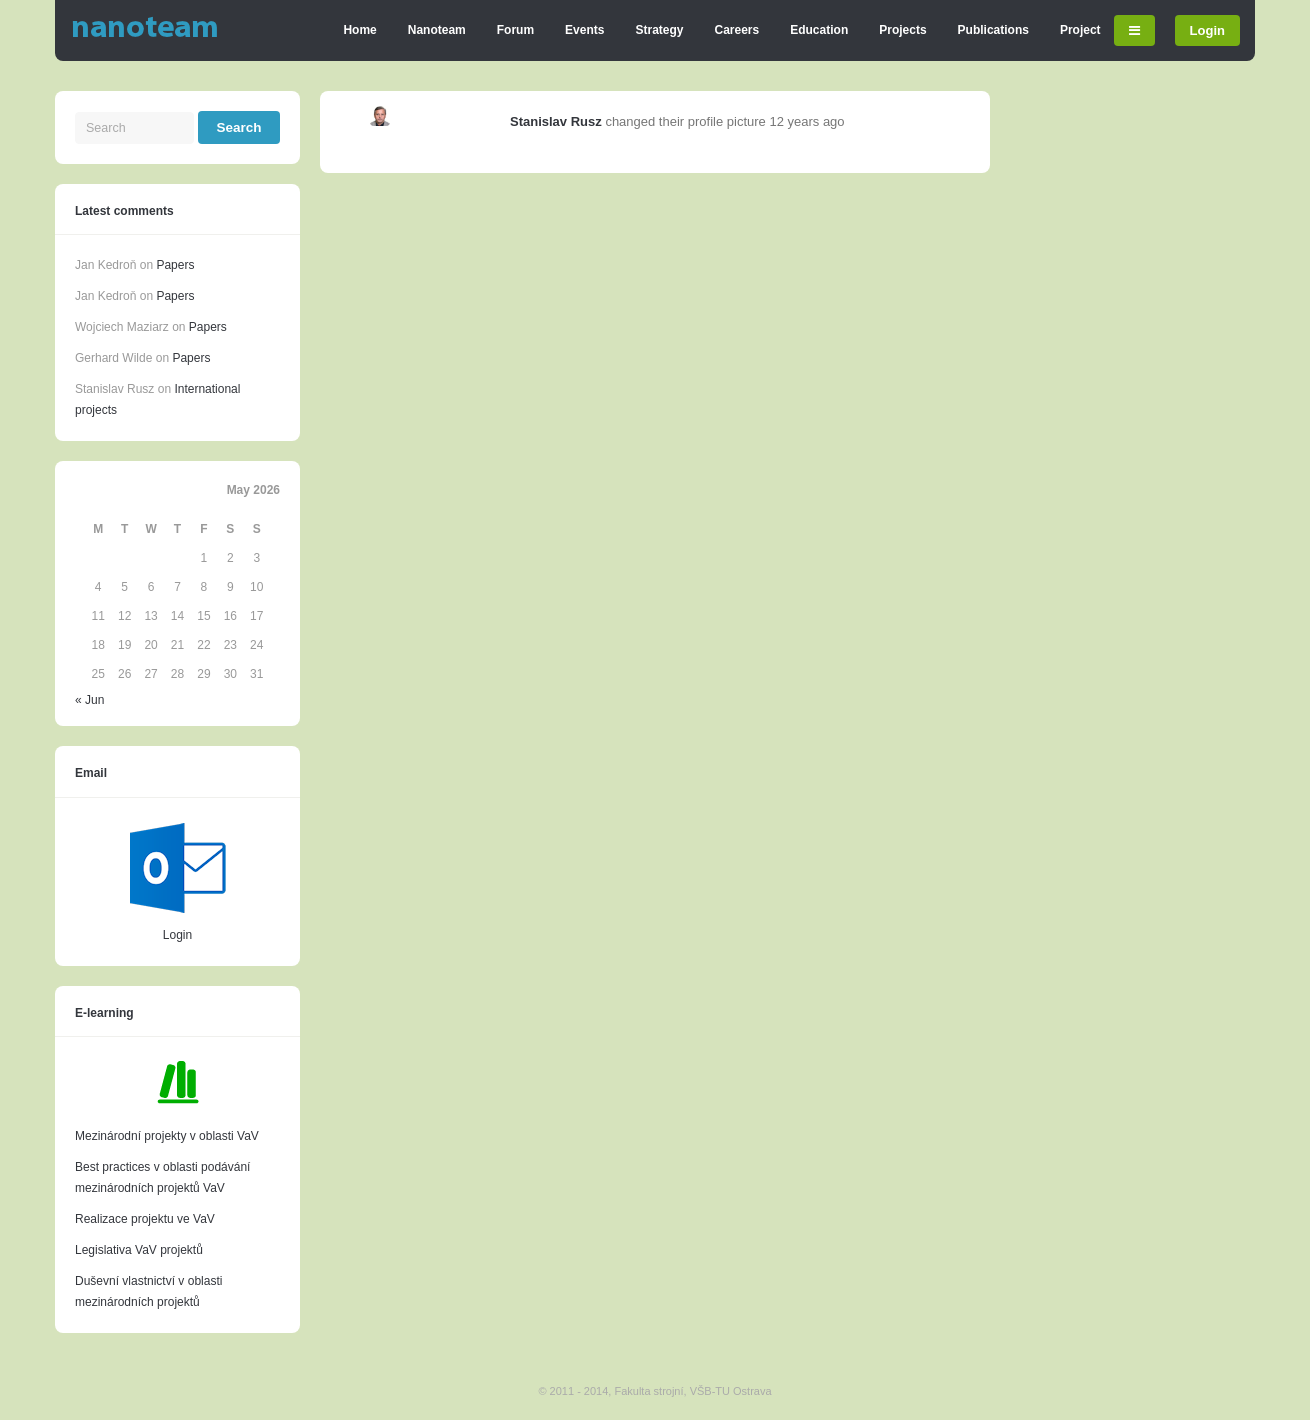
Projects (902, 30)
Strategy (659, 30)
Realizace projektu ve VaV (145, 1219)
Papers (175, 265)
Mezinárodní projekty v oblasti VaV (167, 1136)
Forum (515, 30)
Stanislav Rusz (556, 121)
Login (1207, 30)
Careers (737, 30)
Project (1080, 30)
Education (819, 30)
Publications (993, 30)
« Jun (89, 700)
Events (584, 30)
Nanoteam (437, 30)
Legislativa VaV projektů (139, 1250)
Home (359, 30)
